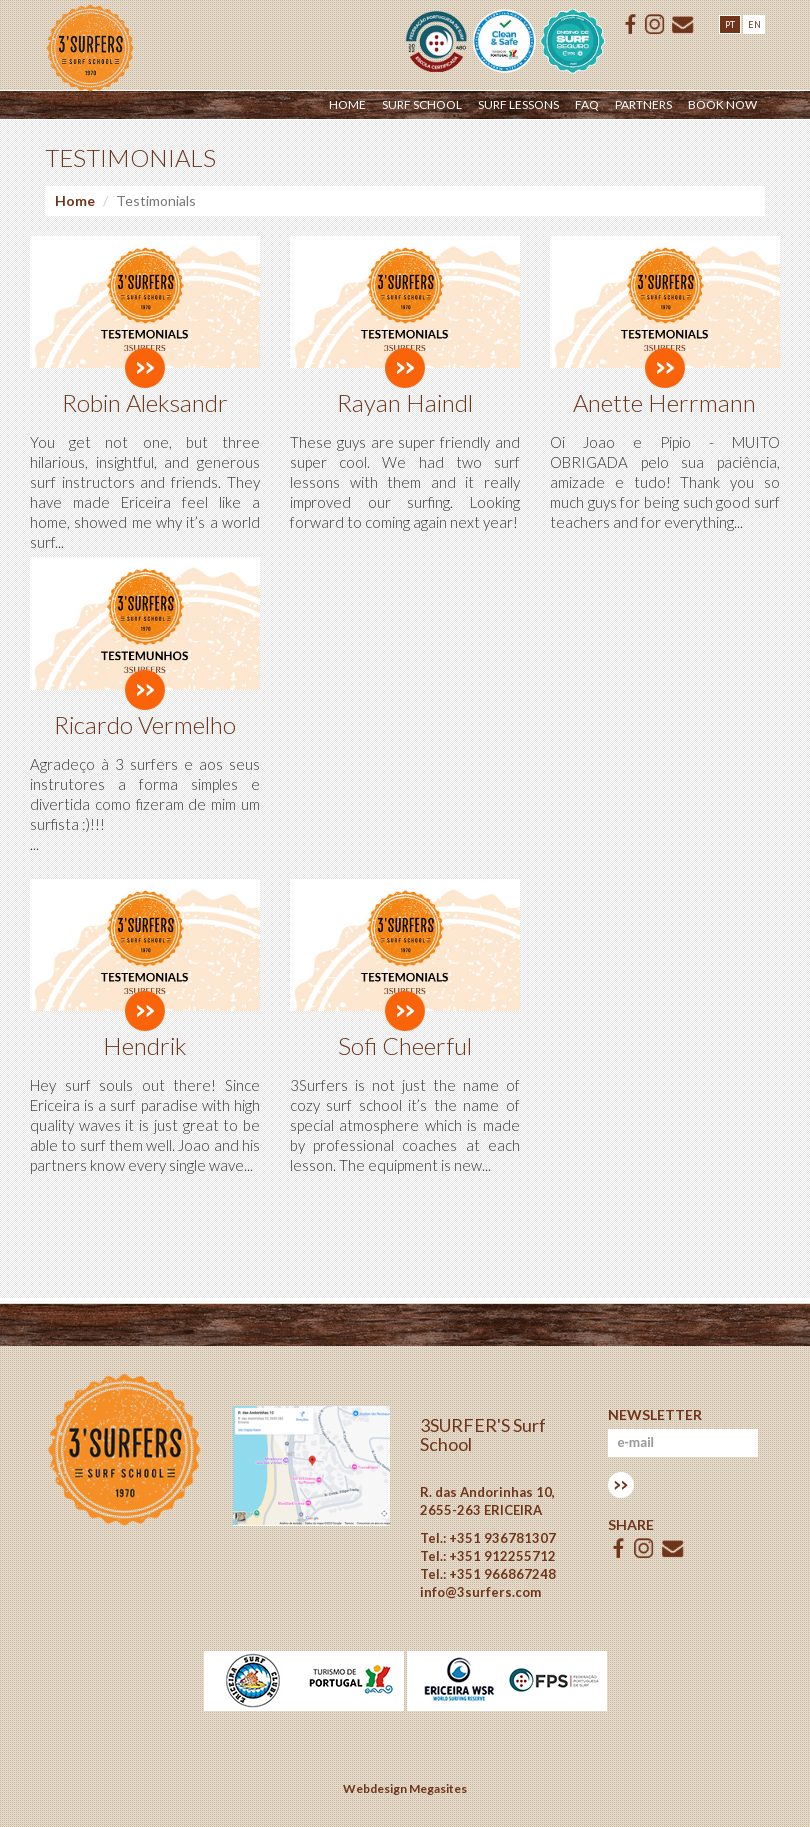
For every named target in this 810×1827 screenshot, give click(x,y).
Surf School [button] (422, 104)
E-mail (683, 25)
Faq (587, 104)
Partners (643, 104)
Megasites (438, 1788)
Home (347, 104)
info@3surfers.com (480, 1592)
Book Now (722, 104)
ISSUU (655, 25)
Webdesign (375, 1788)
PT (730, 24)
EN (754, 24)
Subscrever (621, 1485)
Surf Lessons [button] (518, 104)
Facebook (631, 25)
